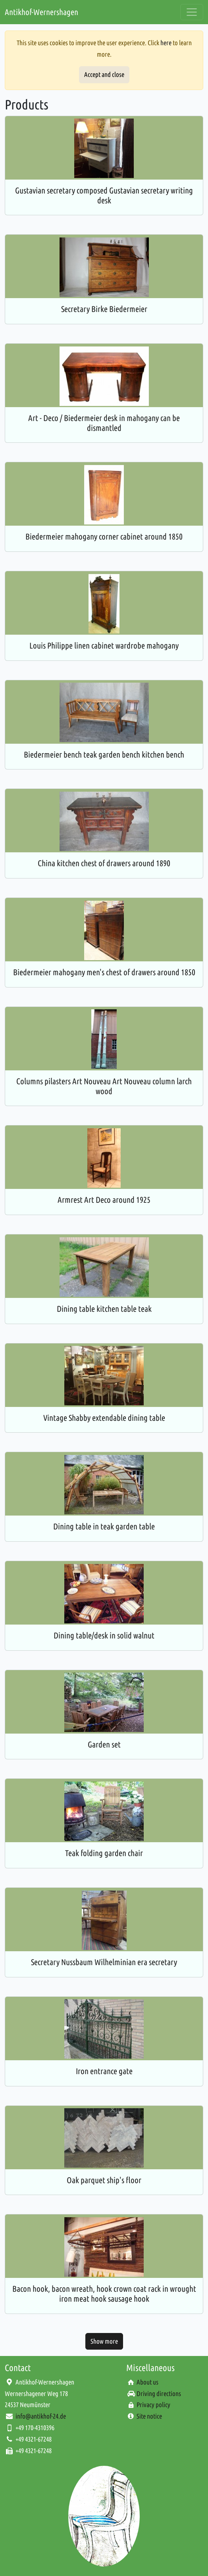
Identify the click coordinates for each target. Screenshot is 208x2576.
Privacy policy (153, 2404)
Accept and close (104, 74)
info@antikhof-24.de (40, 2416)
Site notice (149, 2416)
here (165, 42)
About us (147, 2382)
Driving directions (159, 2393)
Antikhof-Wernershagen (41, 12)
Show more (104, 2341)
